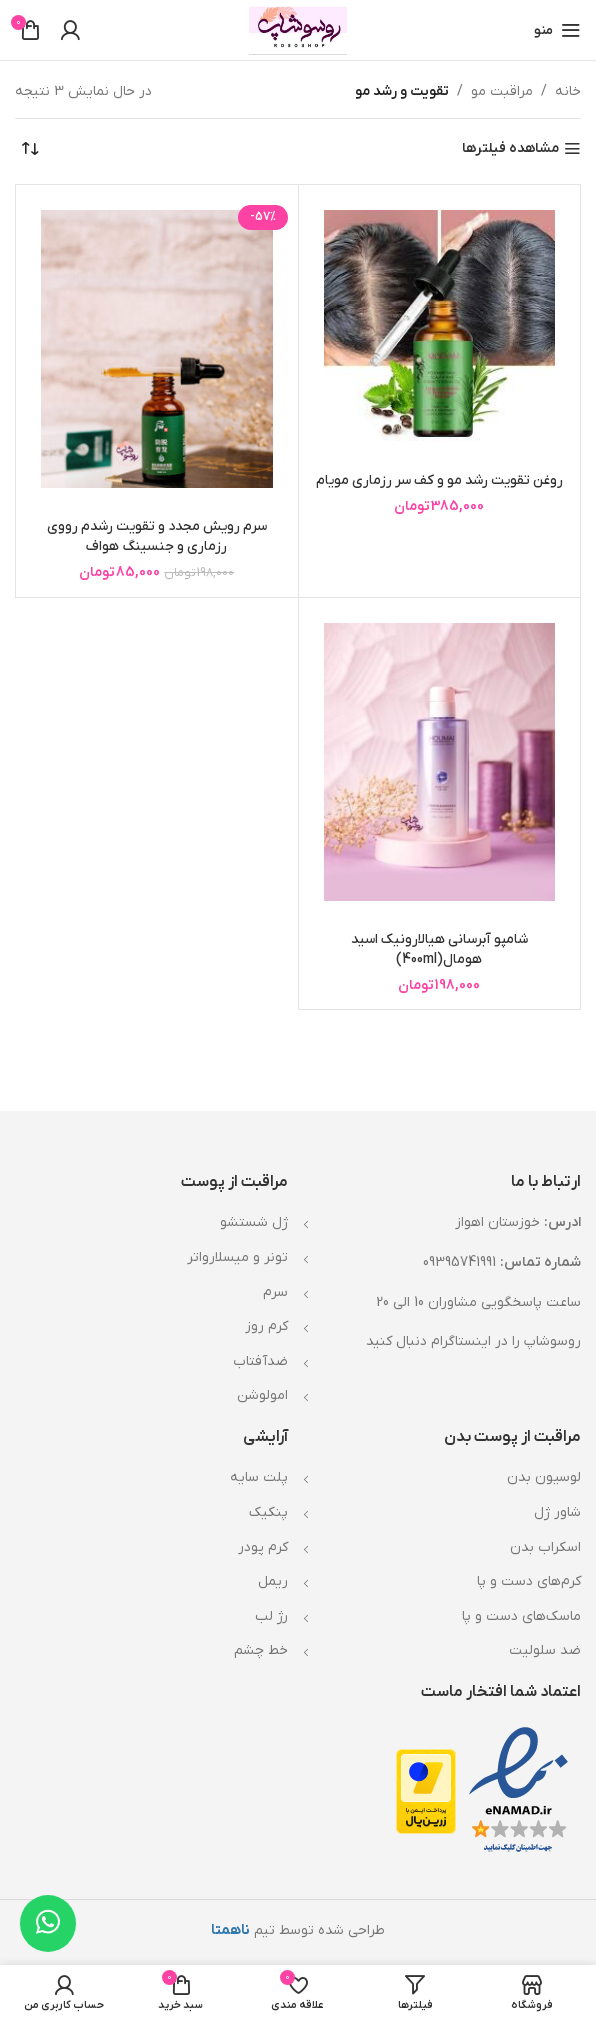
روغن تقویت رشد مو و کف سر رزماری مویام (439, 480)
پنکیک (268, 1512)
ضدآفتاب (260, 1361)
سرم (275, 1292)
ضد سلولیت (545, 1650)
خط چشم (261, 1650)
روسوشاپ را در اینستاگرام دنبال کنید (473, 1341)
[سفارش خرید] (30, 149)
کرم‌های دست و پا (529, 1581)
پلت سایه (259, 1477)
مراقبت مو (502, 91)
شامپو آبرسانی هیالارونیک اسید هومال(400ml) (439, 949)
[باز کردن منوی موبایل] (557, 30)
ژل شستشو (254, 1222)
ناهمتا (230, 1930)
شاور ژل (557, 1512)
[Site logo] (298, 29)
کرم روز (266, 1326)
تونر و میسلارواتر (237, 1257)
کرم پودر (263, 1547)
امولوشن (262, 1395)
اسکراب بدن (545, 1547)
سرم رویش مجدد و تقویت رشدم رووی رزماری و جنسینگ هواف (157, 536)
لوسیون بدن (544, 1477)
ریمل (273, 1581)
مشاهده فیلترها (510, 149)
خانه (568, 91)
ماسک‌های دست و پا (521, 1616)
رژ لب (271, 1616)
